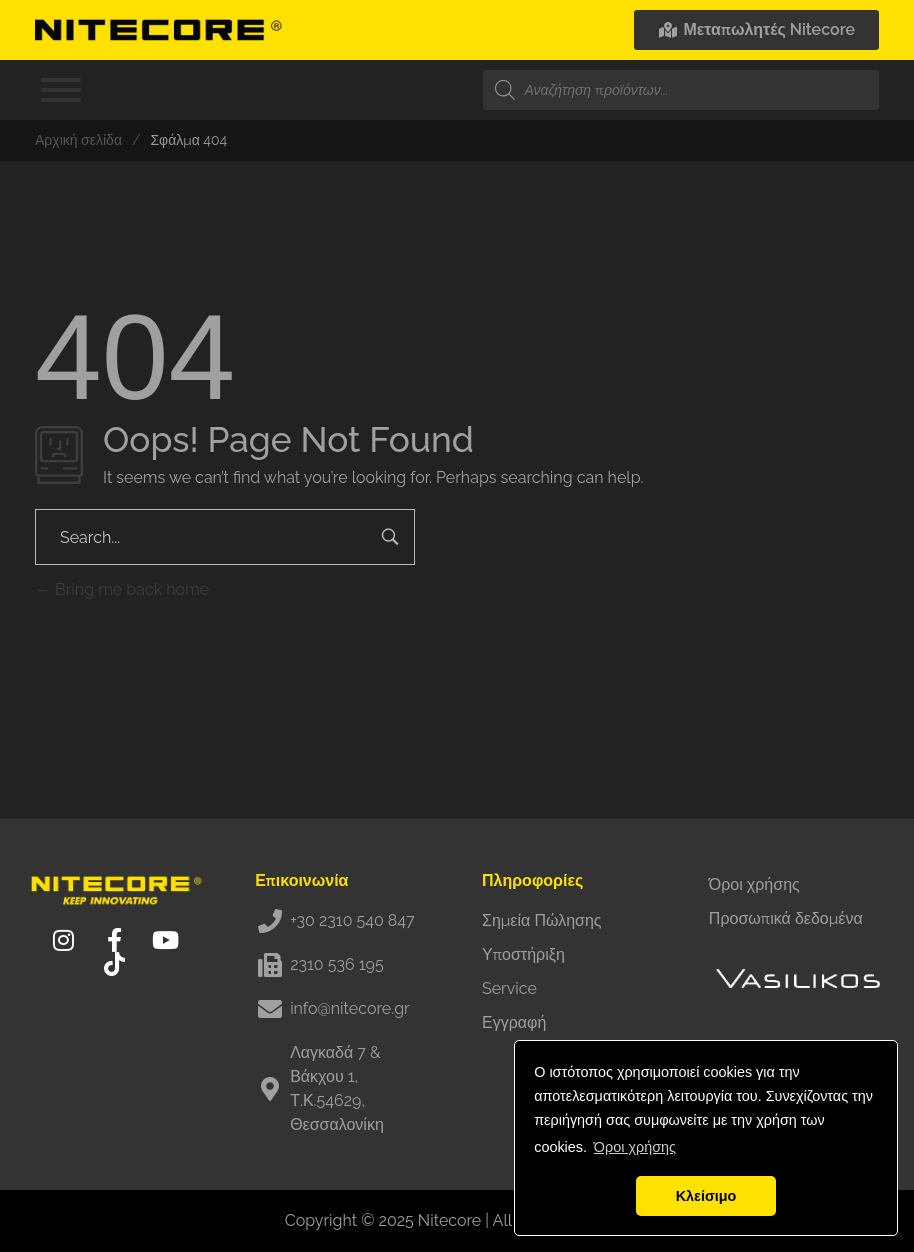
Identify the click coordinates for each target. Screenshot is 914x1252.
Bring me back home (122, 589)
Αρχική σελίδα (78, 140)
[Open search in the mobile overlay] (681, 90)
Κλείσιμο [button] (706, 1196)
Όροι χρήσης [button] (635, 1147)
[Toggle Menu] (61, 90)
